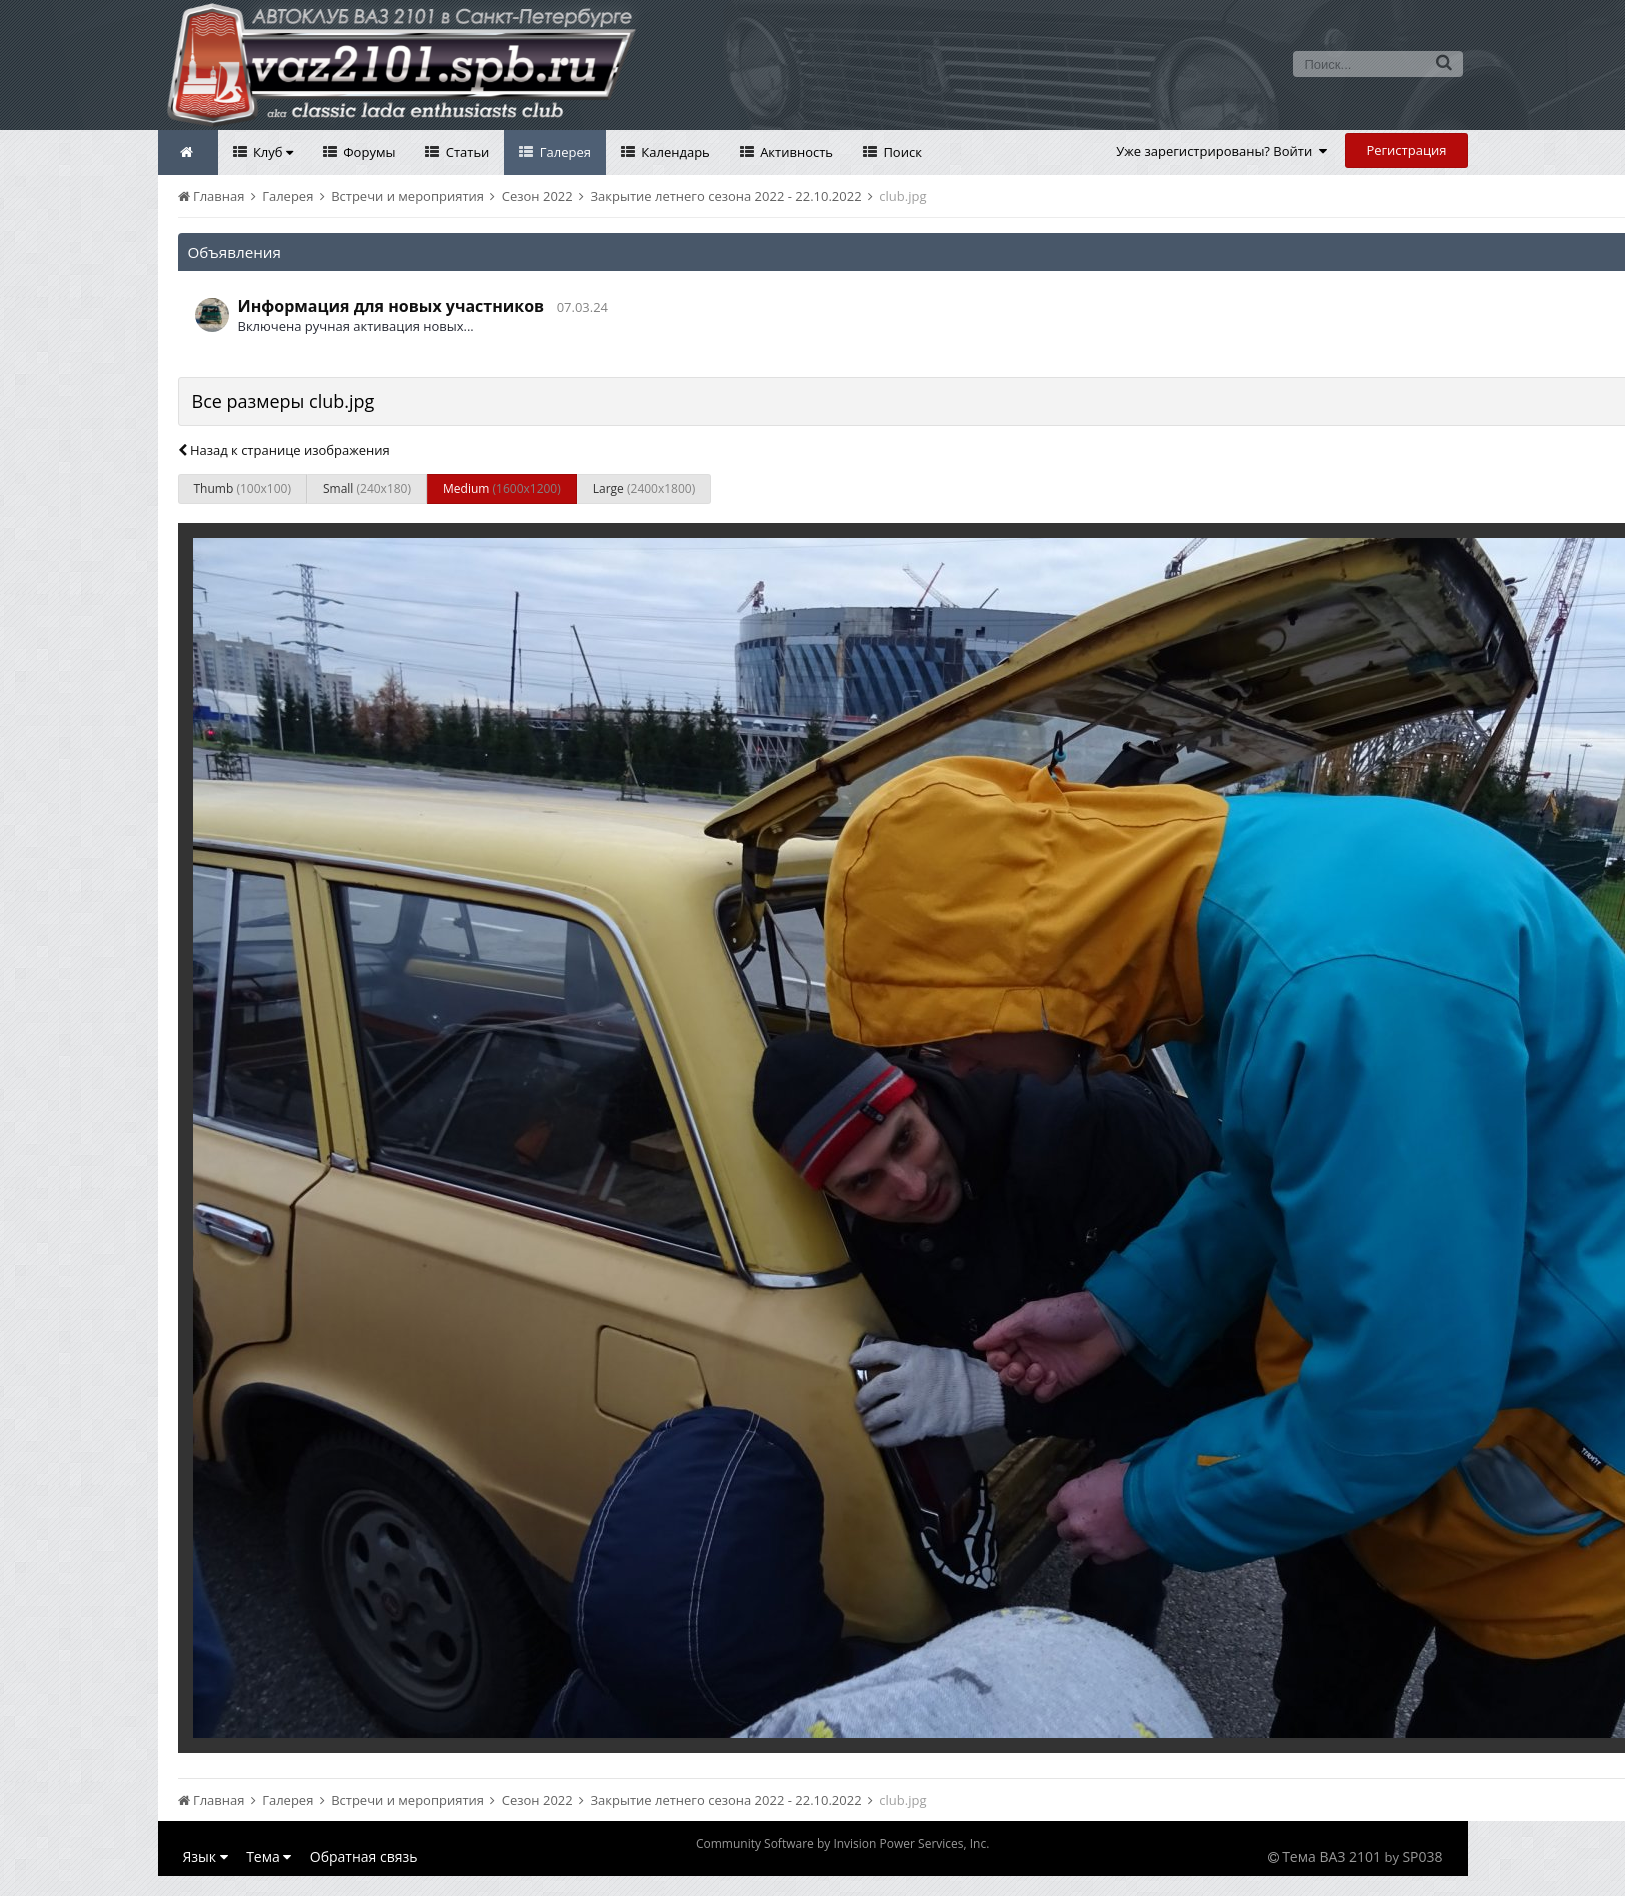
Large (644, 488)
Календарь (674, 152)
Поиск (901, 152)
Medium (502, 488)
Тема (268, 1856)
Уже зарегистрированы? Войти (1221, 151)
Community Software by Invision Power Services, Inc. (842, 1843)
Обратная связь (364, 1856)
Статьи (465, 152)
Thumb (242, 488)
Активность (795, 152)
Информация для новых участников (391, 306)
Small (367, 488)
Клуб (271, 152)
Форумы (368, 152)
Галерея (563, 152)
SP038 (1422, 1856)
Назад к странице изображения (284, 450)
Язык (205, 1856)
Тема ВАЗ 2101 (1331, 1856)
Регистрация (1406, 150)
